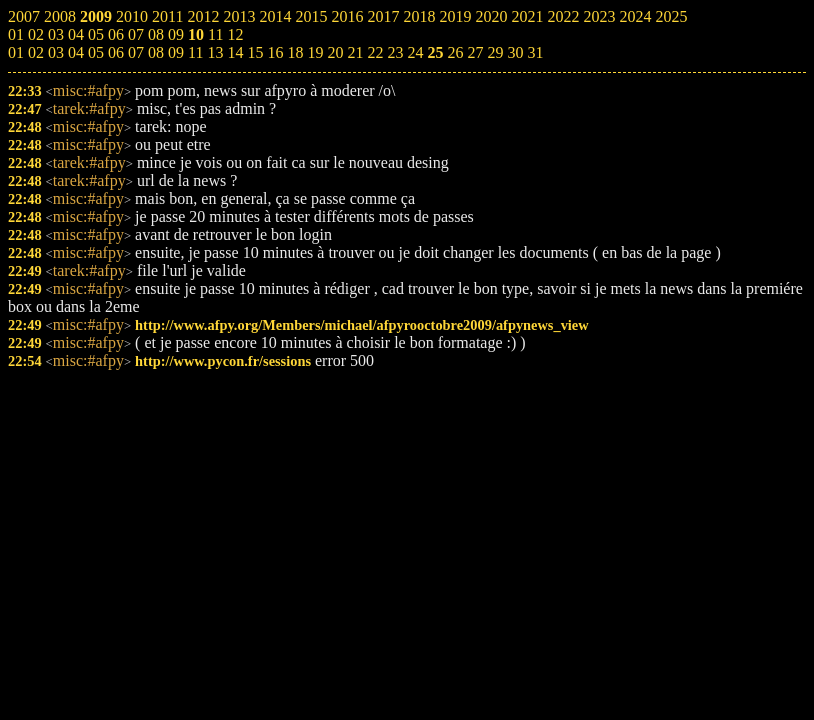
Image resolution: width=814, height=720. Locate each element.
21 (355, 52)
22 (375, 52)
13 (215, 52)
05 (96, 52)
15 (255, 52)
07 (136, 52)
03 (56, 52)
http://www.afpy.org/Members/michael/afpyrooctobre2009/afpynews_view (362, 325)
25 (435, 52)
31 (535, 52)
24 (415, 52)
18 (295, 52)
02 (36, 52)
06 (116, 52)
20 (335, 52)
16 (275, 52)
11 (195, 52)
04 (76, 52)
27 (475, 52)
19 (315, 52)
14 (235, 52)
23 (395, 52)
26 (455, 52)
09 (176, 52)
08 (156, 52)
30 (515, 52)
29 (495, 52)
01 (16, 52)
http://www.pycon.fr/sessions (223, 361)
